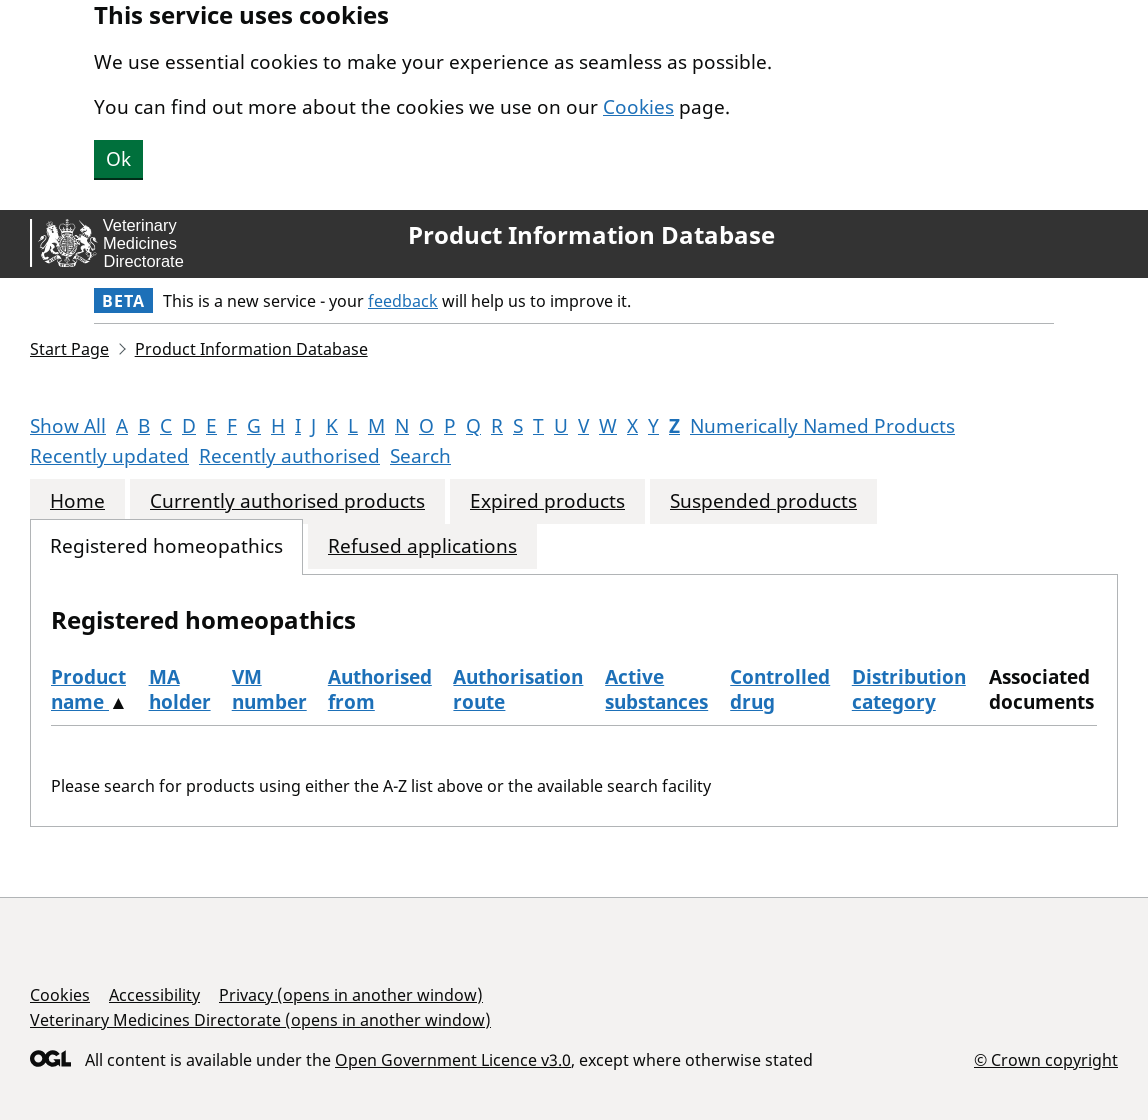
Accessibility (154, 995)
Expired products (547, 501)
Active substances (656, 689)
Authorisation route (518, 689)
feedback (403, 301)
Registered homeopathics (166, 546)
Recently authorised (289, 456)
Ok (118, 159)
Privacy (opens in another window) (351, 995)
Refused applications (422, 546)
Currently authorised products (287, 501)
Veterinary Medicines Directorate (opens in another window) (260, 1020)
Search (420, 456)
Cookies (638, 107)
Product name (88, 689)
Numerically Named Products (822, 426)
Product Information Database (591, 235)
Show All (68, 426)
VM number (269, 689)
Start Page (69, 349)
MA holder (180, 689)
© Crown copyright (1046, 1059)
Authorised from (380, 689)
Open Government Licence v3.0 (453, 1060)
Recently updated (109, 456)
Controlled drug (780, 689)
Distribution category (909, 689)
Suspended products (763, 501)
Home (77, 501)
